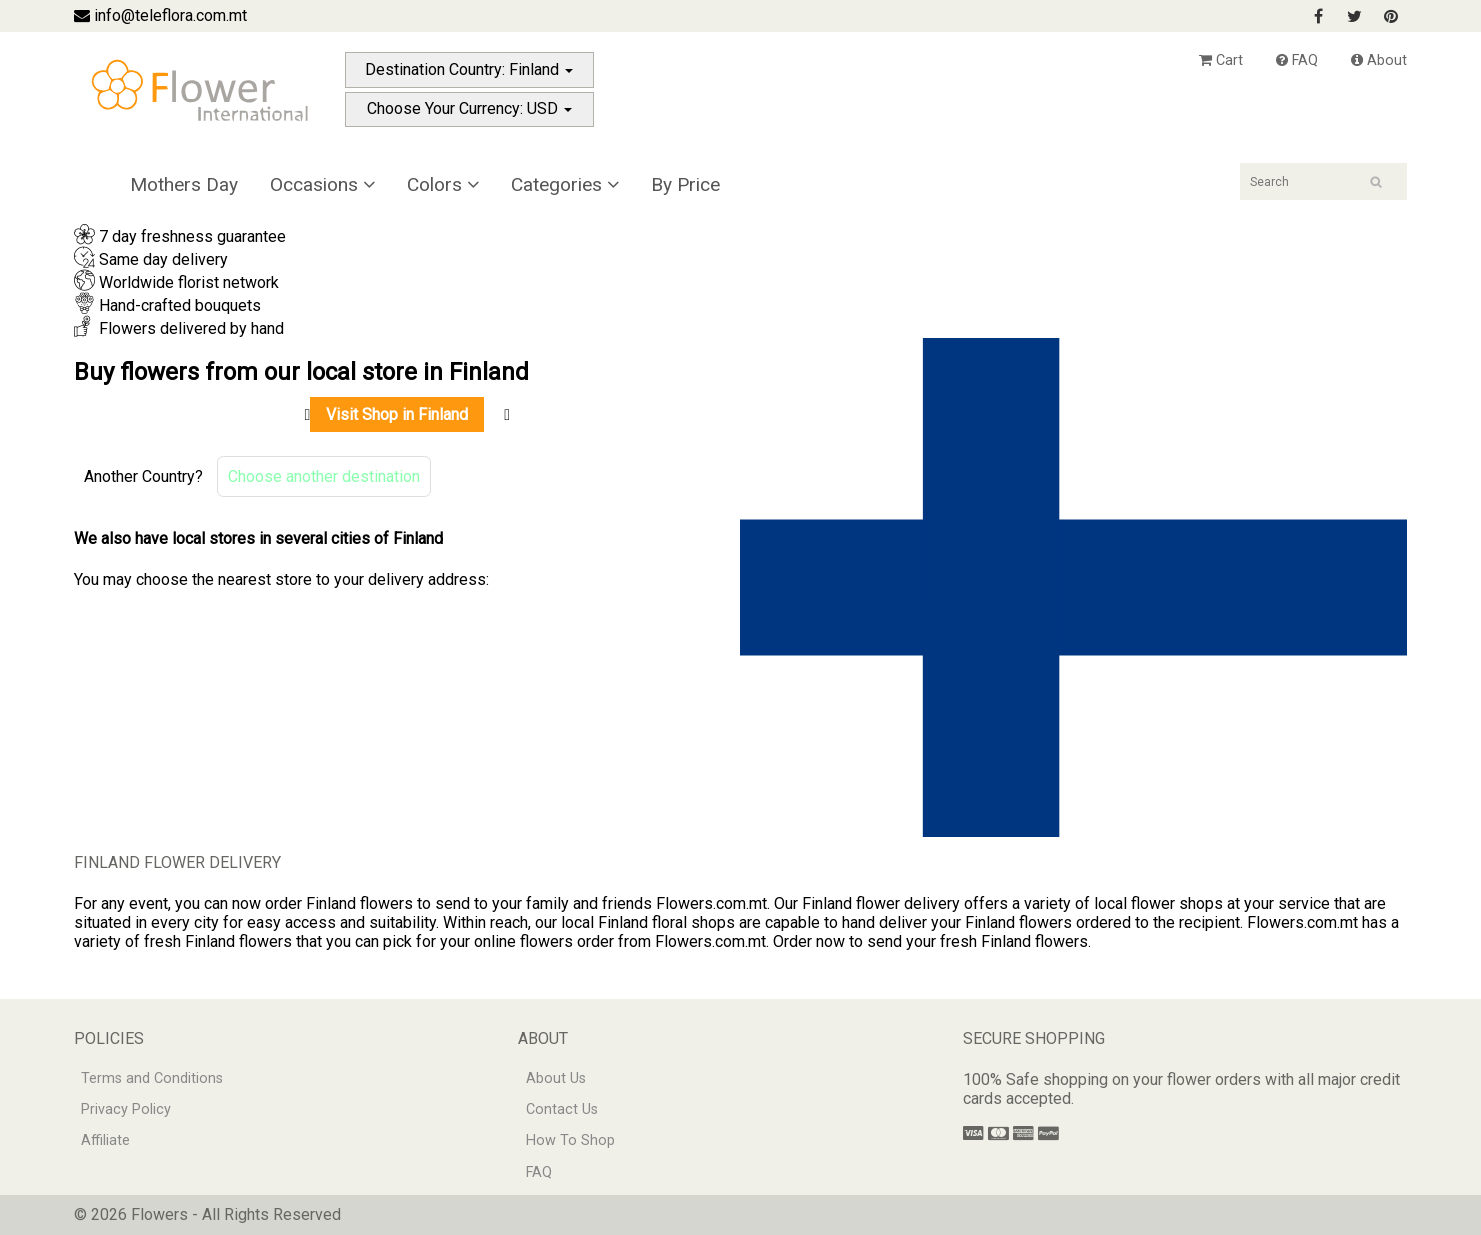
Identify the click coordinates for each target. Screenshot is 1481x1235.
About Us (556, 1078)
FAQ (1297, 60)
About (1379, 60)
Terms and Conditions (152, 1078)
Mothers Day (184, 184)
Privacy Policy (126, 1109)
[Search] (1323, 181)
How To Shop (570, 1140)
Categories (565, 184)
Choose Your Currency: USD (469, 108)
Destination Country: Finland (469, 69)
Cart (1221, 60)
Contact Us (562, 1109)
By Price (685, 184)
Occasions (322, 184)
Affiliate (105, 1140)
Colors (443, 184)
